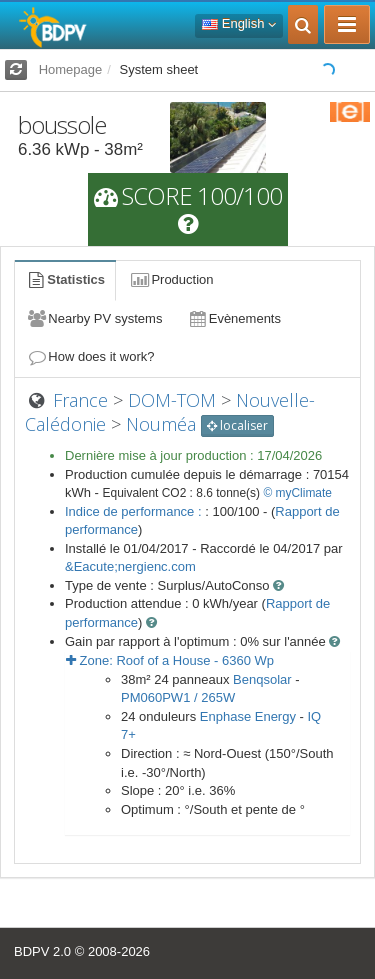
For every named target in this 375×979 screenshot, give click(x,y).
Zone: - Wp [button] (170, 660)
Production (171, 279)
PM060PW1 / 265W (178, 697)
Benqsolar (262, 679)
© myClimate (297, 493)
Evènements (233, 318)
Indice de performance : (135, 511)
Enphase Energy (248, 716)
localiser (237, 425)
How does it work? (90, 356)
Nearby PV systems (94, 318)
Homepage (71, 69)
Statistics (65, 279)
